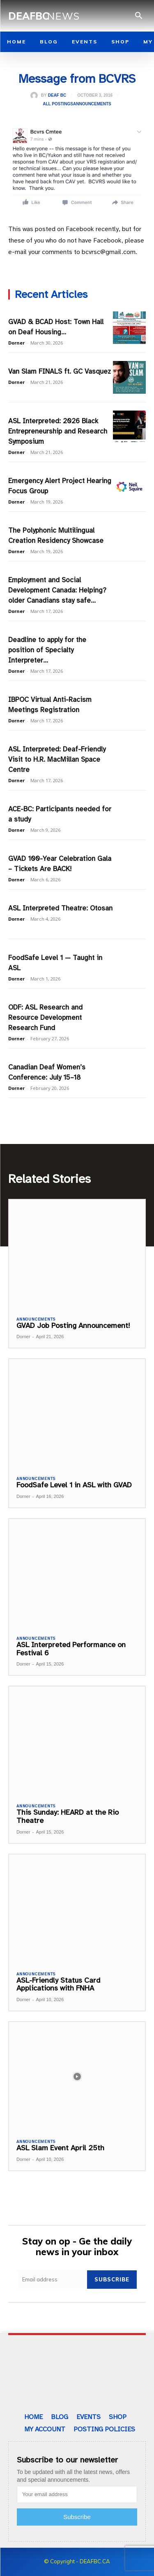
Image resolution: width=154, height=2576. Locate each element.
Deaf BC (57, 95)
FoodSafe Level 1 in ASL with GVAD (74, 1484)
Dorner (16, 343)
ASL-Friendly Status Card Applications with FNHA (58, 1984)
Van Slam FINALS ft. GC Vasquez (59, 371)
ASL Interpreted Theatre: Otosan (60, 908)
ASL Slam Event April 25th (60, 2147)
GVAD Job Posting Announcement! (73, 1325)
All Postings (58, 104)
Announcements (92, 104)
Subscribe (111, 2279)
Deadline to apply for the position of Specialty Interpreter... (47, 650)
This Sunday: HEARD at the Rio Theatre (67, 1816)
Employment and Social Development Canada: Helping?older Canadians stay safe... (57, 590)
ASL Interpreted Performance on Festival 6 (71, 1648)
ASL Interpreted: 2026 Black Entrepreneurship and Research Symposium (57, 431)
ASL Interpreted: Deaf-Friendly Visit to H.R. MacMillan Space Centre (57, 759)
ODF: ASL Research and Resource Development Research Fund (45, 1017)
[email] (52, 2279)
